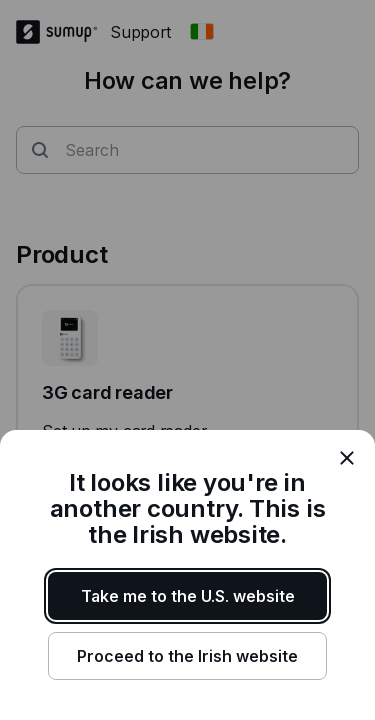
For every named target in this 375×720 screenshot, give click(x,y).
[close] (347, 458)
